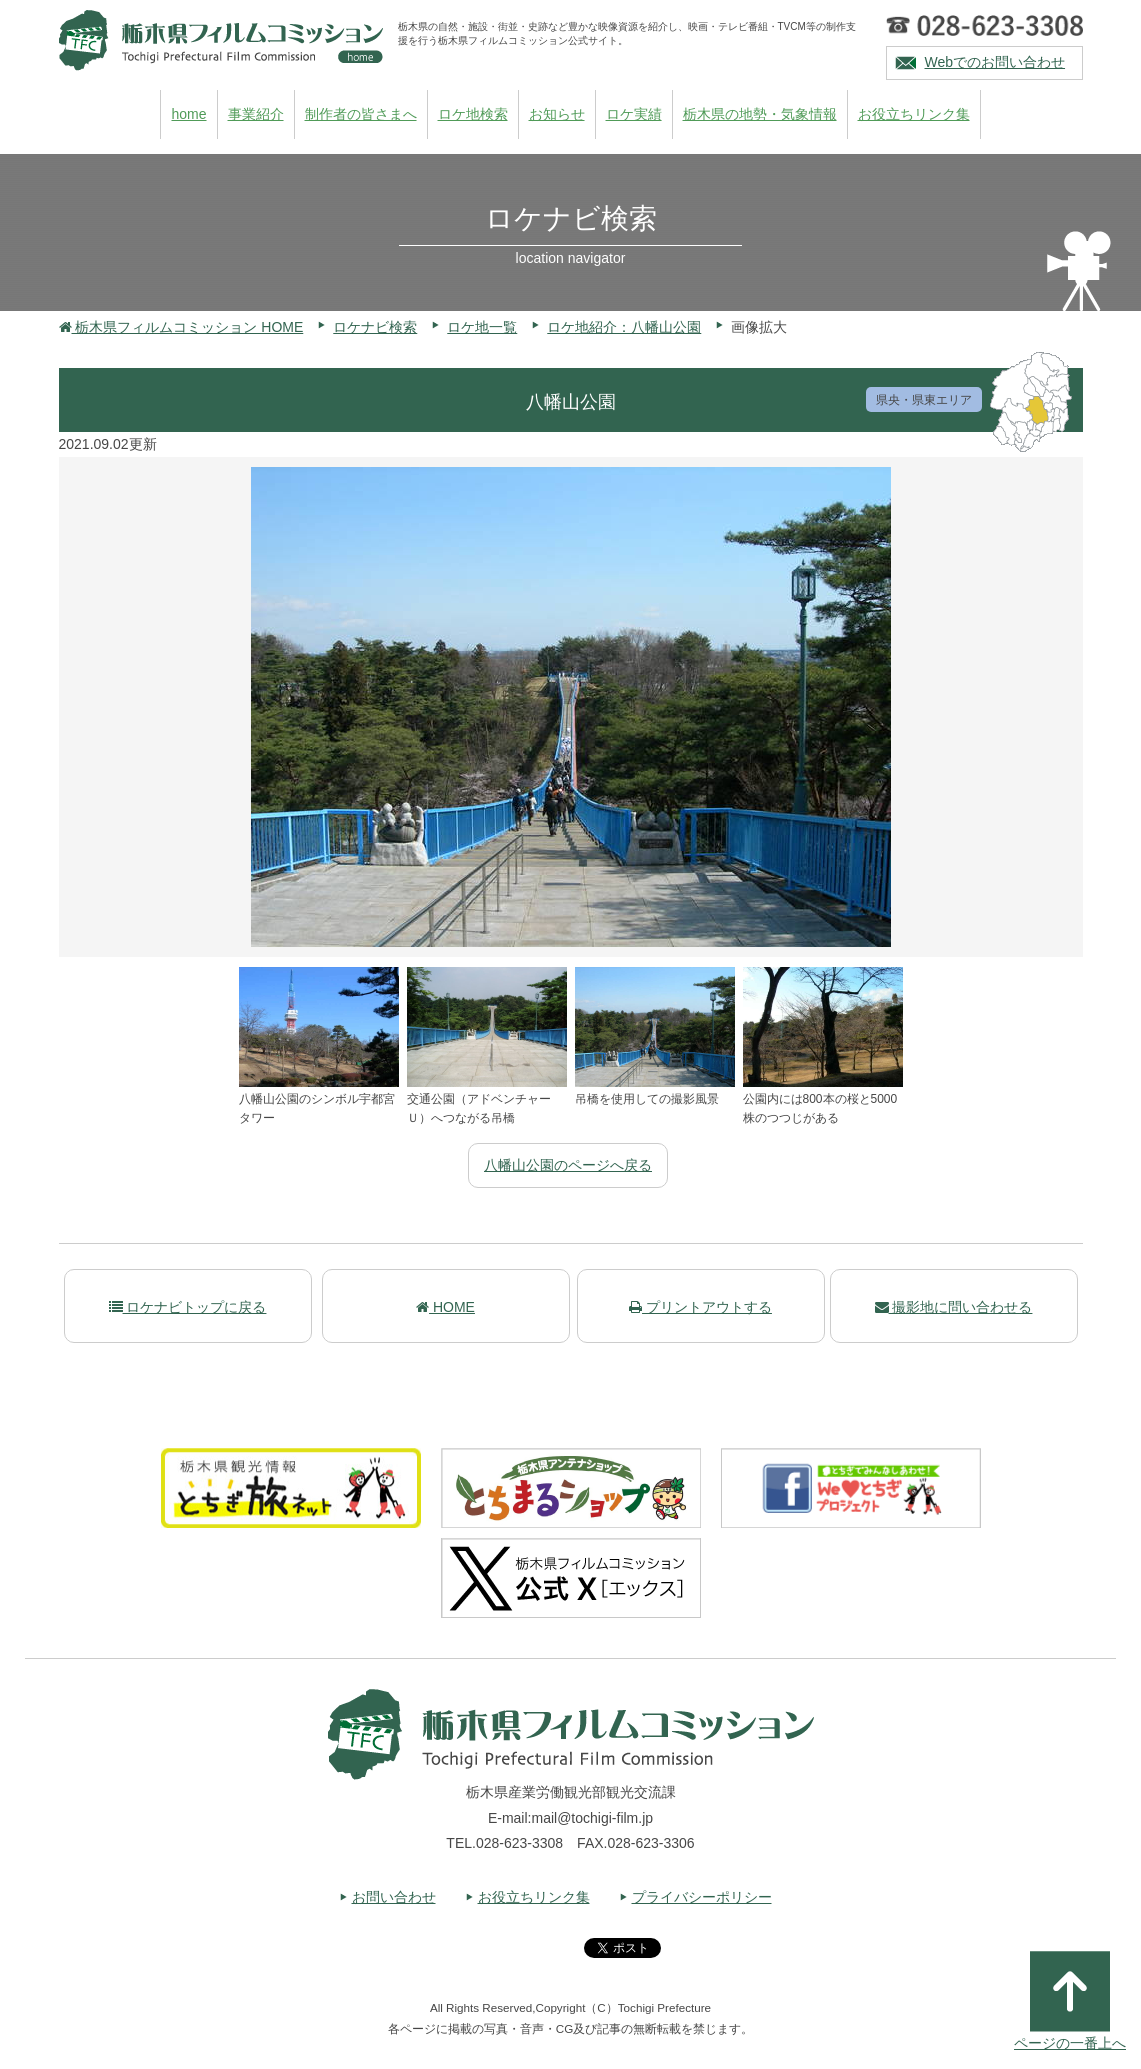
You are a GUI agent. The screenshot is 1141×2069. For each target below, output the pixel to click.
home (188, 114)
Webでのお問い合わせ (995, 62)
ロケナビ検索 (375, 327)
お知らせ (557, 114)
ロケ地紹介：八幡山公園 (624, 327)
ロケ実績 (634, 114)
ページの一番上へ (1070, 2001)
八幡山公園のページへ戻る (568, 1165)
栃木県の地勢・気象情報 (760, 114)
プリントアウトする (700, 1307)
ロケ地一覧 (482, 327)
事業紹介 (256, 114)
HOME (445, 1307)
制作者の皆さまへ (361, 114)
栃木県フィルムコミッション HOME (181, 327)
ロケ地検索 (473, 114)
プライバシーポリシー (702, 1897)
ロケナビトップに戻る (188, 1307)
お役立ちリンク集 (914, 114)
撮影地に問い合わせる (954, 1307)
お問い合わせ (394, 1897)
